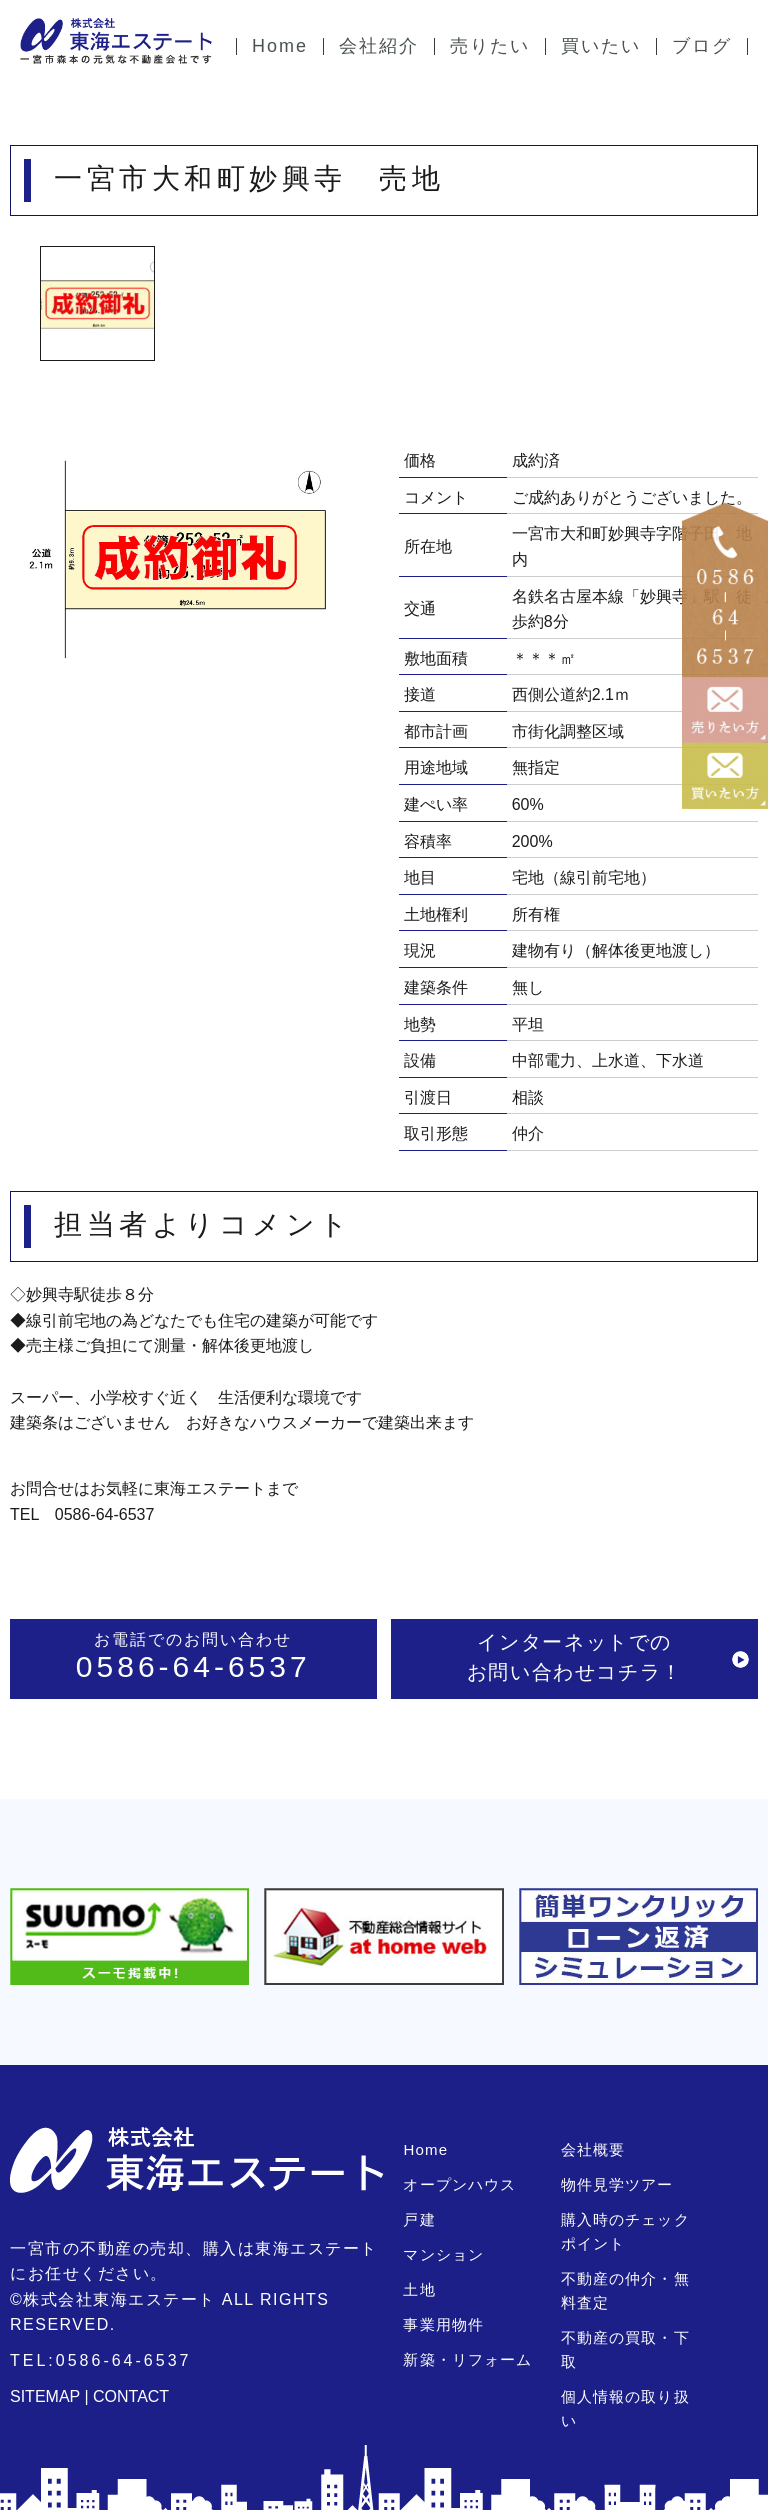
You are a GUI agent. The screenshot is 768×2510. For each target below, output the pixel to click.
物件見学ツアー (617, 2184)
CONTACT (131, 2396)
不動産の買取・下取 (633, 2337)
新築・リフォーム (467, 2359)
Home (425, 2149)
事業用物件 (443, 2324)
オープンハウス (459, 2184)
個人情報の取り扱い (633, 2372)
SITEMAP (45, 2396)
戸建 (419, 2219)
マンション (443, 2254)
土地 (419, 2289)
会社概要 (593, 2149)
